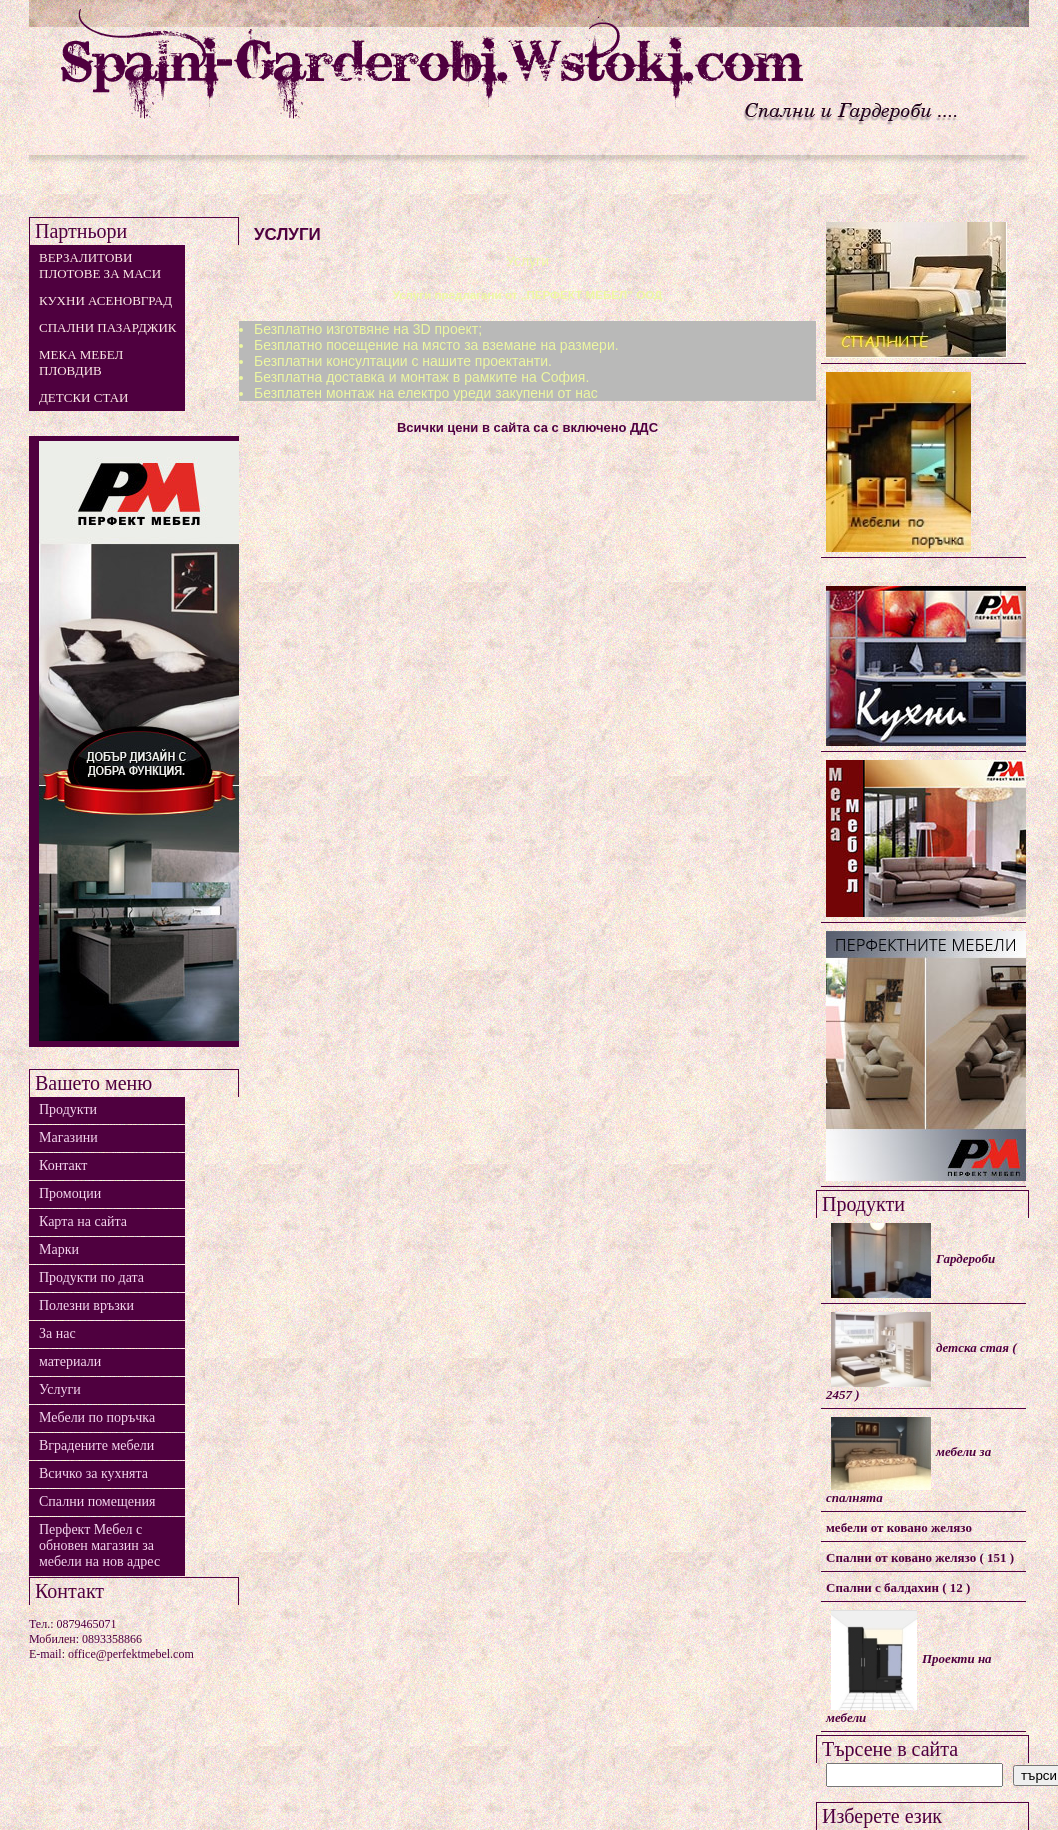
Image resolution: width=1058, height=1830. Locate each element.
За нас (57, 1333)
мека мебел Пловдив (81, 362)
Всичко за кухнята (93, 1473)
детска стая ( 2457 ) (921, 1357)
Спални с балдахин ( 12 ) (898, 1587)
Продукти (68, 1109)
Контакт (63, 1165)
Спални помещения (97, 1501)
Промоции (70, 1193)
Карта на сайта (83, 1221)
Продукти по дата (91, 1277)
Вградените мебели (96, 1445)
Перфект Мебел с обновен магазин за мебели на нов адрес (99, 1545)
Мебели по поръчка (97, 1417)
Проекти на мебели (909, 1667)
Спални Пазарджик (107, 327)
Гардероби (913, 1260)
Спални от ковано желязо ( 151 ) (920, 1557)
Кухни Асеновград (105, 300)
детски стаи (83, 397)
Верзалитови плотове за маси (100, 265)
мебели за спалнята (908, 1461)
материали (70, 1361)
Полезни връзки (86, 1305)
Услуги (60, 1389)
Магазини (68, 1137)
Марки (59, 1249)
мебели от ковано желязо (899, 1527)
